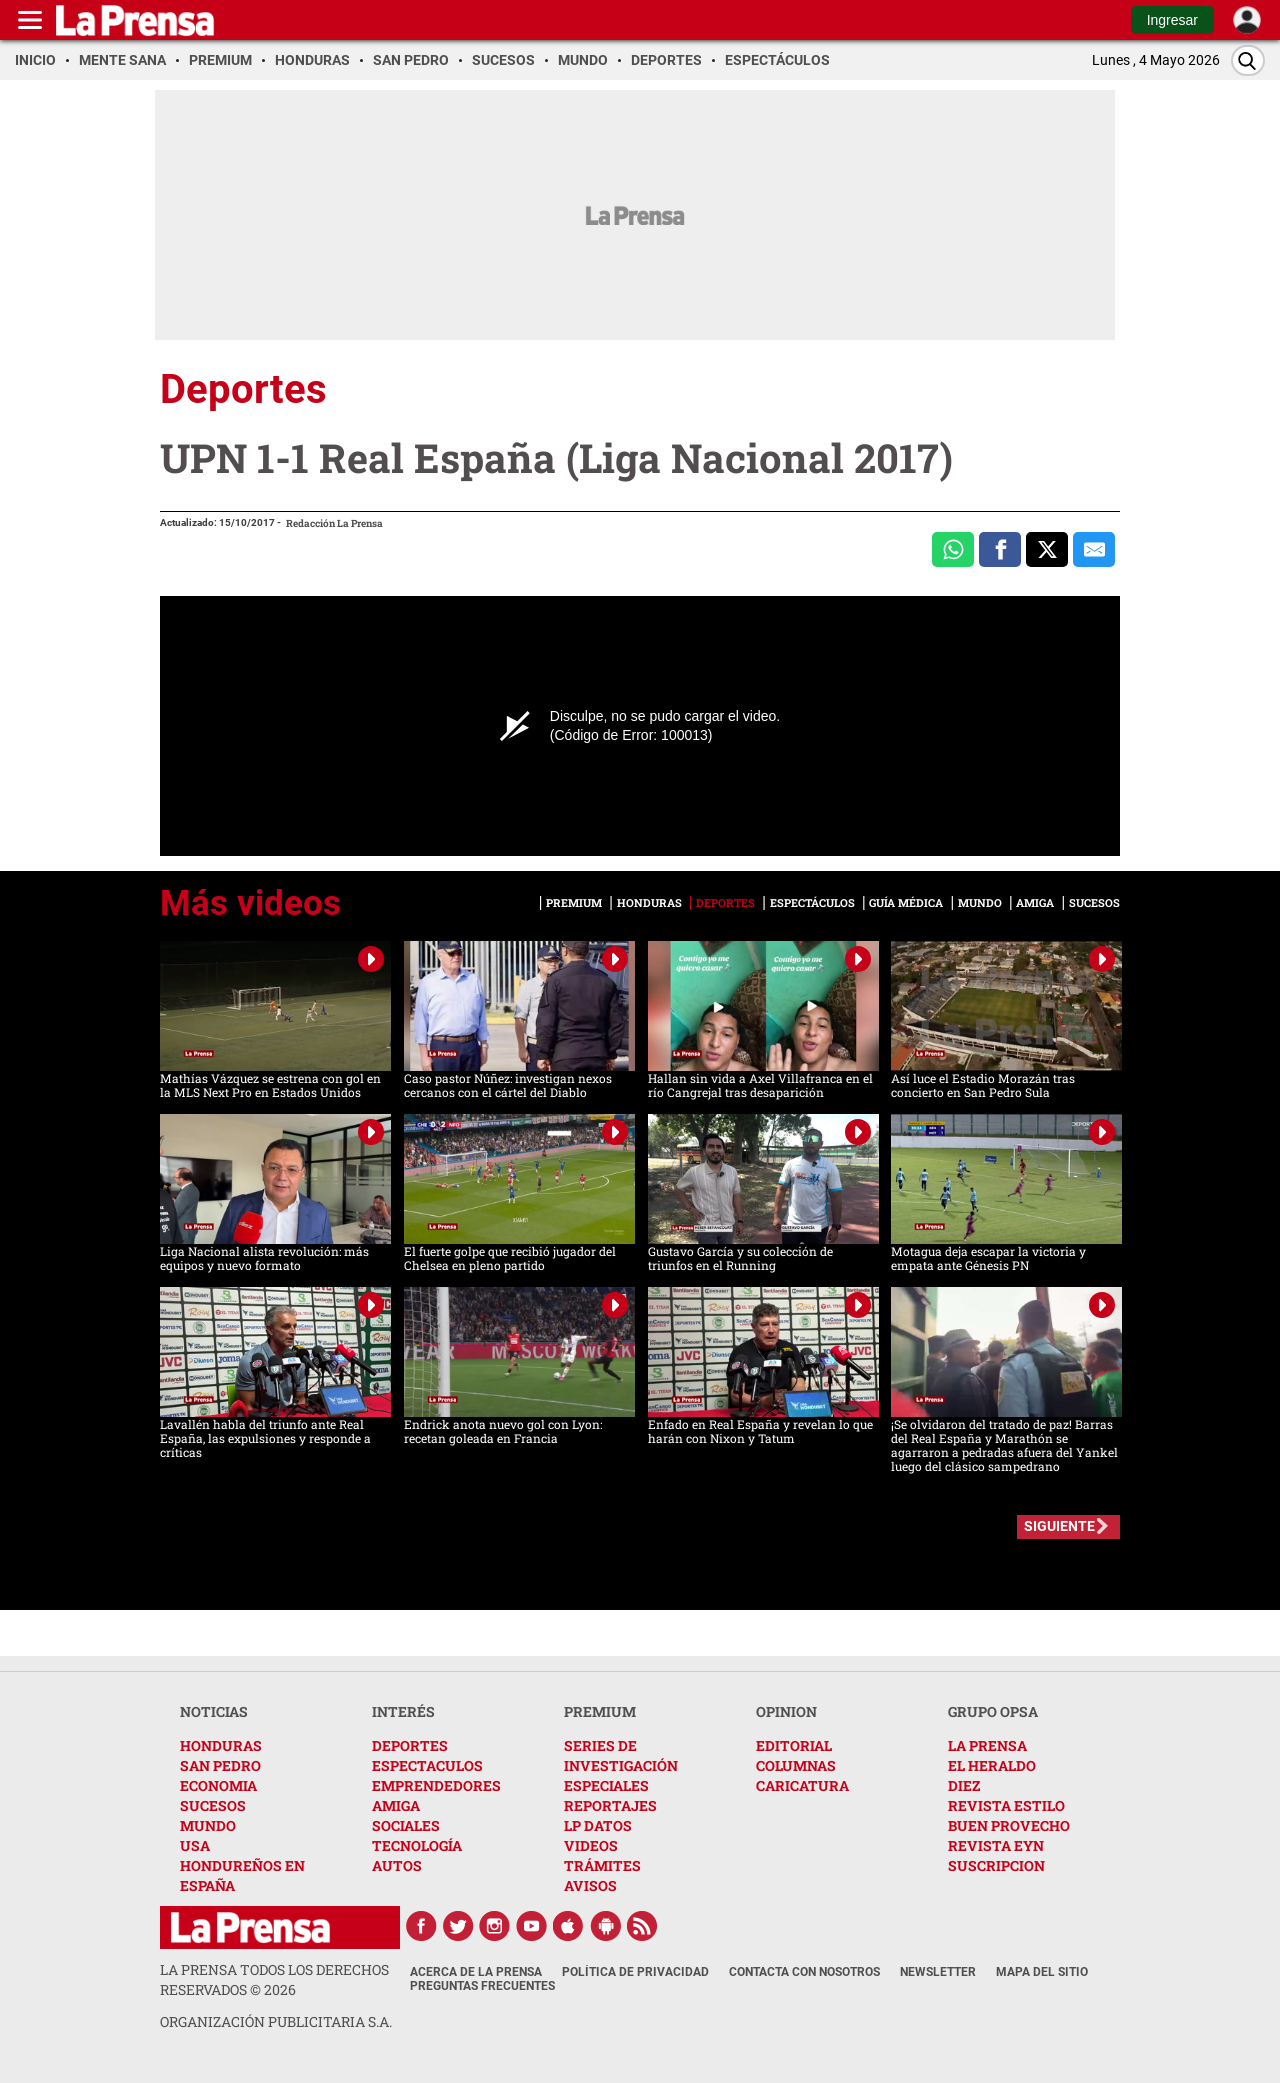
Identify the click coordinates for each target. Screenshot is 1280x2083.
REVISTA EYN (996, 1845)
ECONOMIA (218, 1785)
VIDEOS (591, 1845)
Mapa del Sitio (1042, 1972)
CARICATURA (802, 1785)
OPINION (786, 1711)
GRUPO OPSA (993, 1711)
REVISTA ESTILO (1006, 1805)
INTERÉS (403, 1711)
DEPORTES (410, 1745)
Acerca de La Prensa (476, 1972)
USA (195, 1845)
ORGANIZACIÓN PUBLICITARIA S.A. (276, 2021)
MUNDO (208, 1825)
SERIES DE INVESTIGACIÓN (621, 1755)
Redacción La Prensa (334, 523)
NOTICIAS (214, 1711)
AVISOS (590, 1885)
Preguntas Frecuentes (482, 1986)
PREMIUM (600, 1711)
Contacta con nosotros (804, 1972)
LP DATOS (598, 1825)
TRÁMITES (602, 1865)
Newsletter (938, 1972)
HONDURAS (221, 1745)
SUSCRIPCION (996, 1865)
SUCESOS (213, 1805)
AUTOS (397, 1865)
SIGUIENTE (1059, 1526)
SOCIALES (406, 1825)
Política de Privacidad (635, 1972)
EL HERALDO (992, 1765)
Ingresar (1172, 20)
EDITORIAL (794, 1745)
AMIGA (396, 1805)
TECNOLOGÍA (417, 1845)
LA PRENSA (987, 1745)
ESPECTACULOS (427, 1765)
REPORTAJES (610, 1805)
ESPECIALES (606, 1785)
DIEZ (964, 1785)
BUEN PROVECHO (1009, 1825)
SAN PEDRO (220, 1765)
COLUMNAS (796, 1765)
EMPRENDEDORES (436, 1785)
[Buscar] (1248, 60)
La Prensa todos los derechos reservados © (274, 1979)
